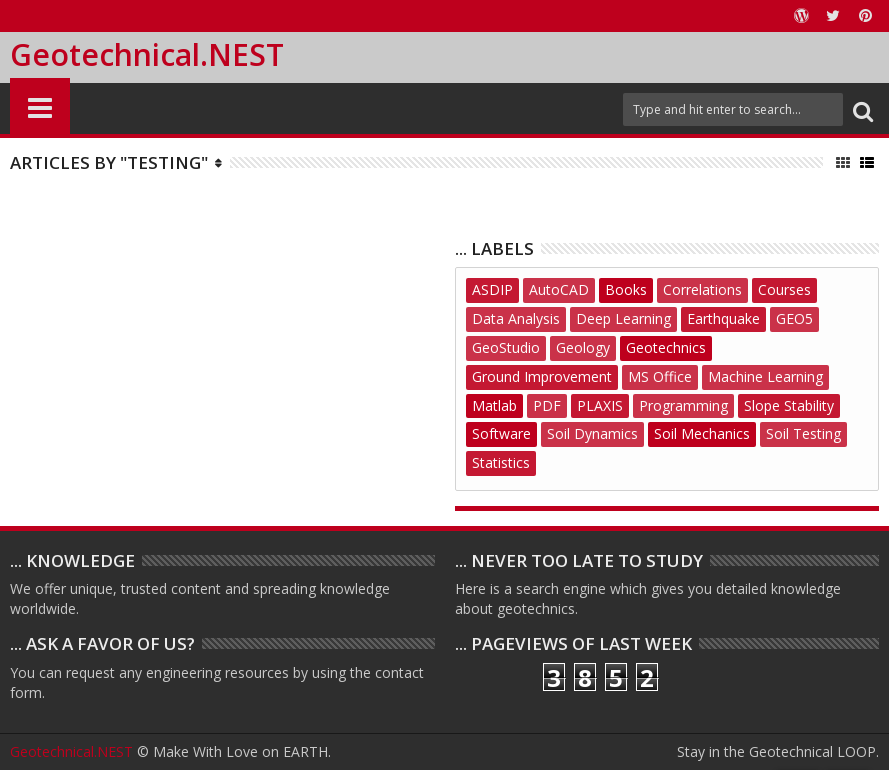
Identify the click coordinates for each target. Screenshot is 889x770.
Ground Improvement (542, 376)
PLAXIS (600, 405)
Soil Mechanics (702, 433)
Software (501, 433)
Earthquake (723, 318)
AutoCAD (559, 289)
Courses (784, 289)
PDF (547, 405)
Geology (583, 347)
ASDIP (492, 289)
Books (626, 289)
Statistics (501, 462)
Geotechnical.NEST (147, 54)
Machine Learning (765, 376)
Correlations (702, 289)
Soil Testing (803, 433)
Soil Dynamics (592, 433)
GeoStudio (506, 347)
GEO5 (794, 318)
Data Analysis (516, 318)
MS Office (660, 376)
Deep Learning (623, 318)
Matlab (494, 405)
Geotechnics (666, 347)
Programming (683, 405)
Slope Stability (789, 405)
